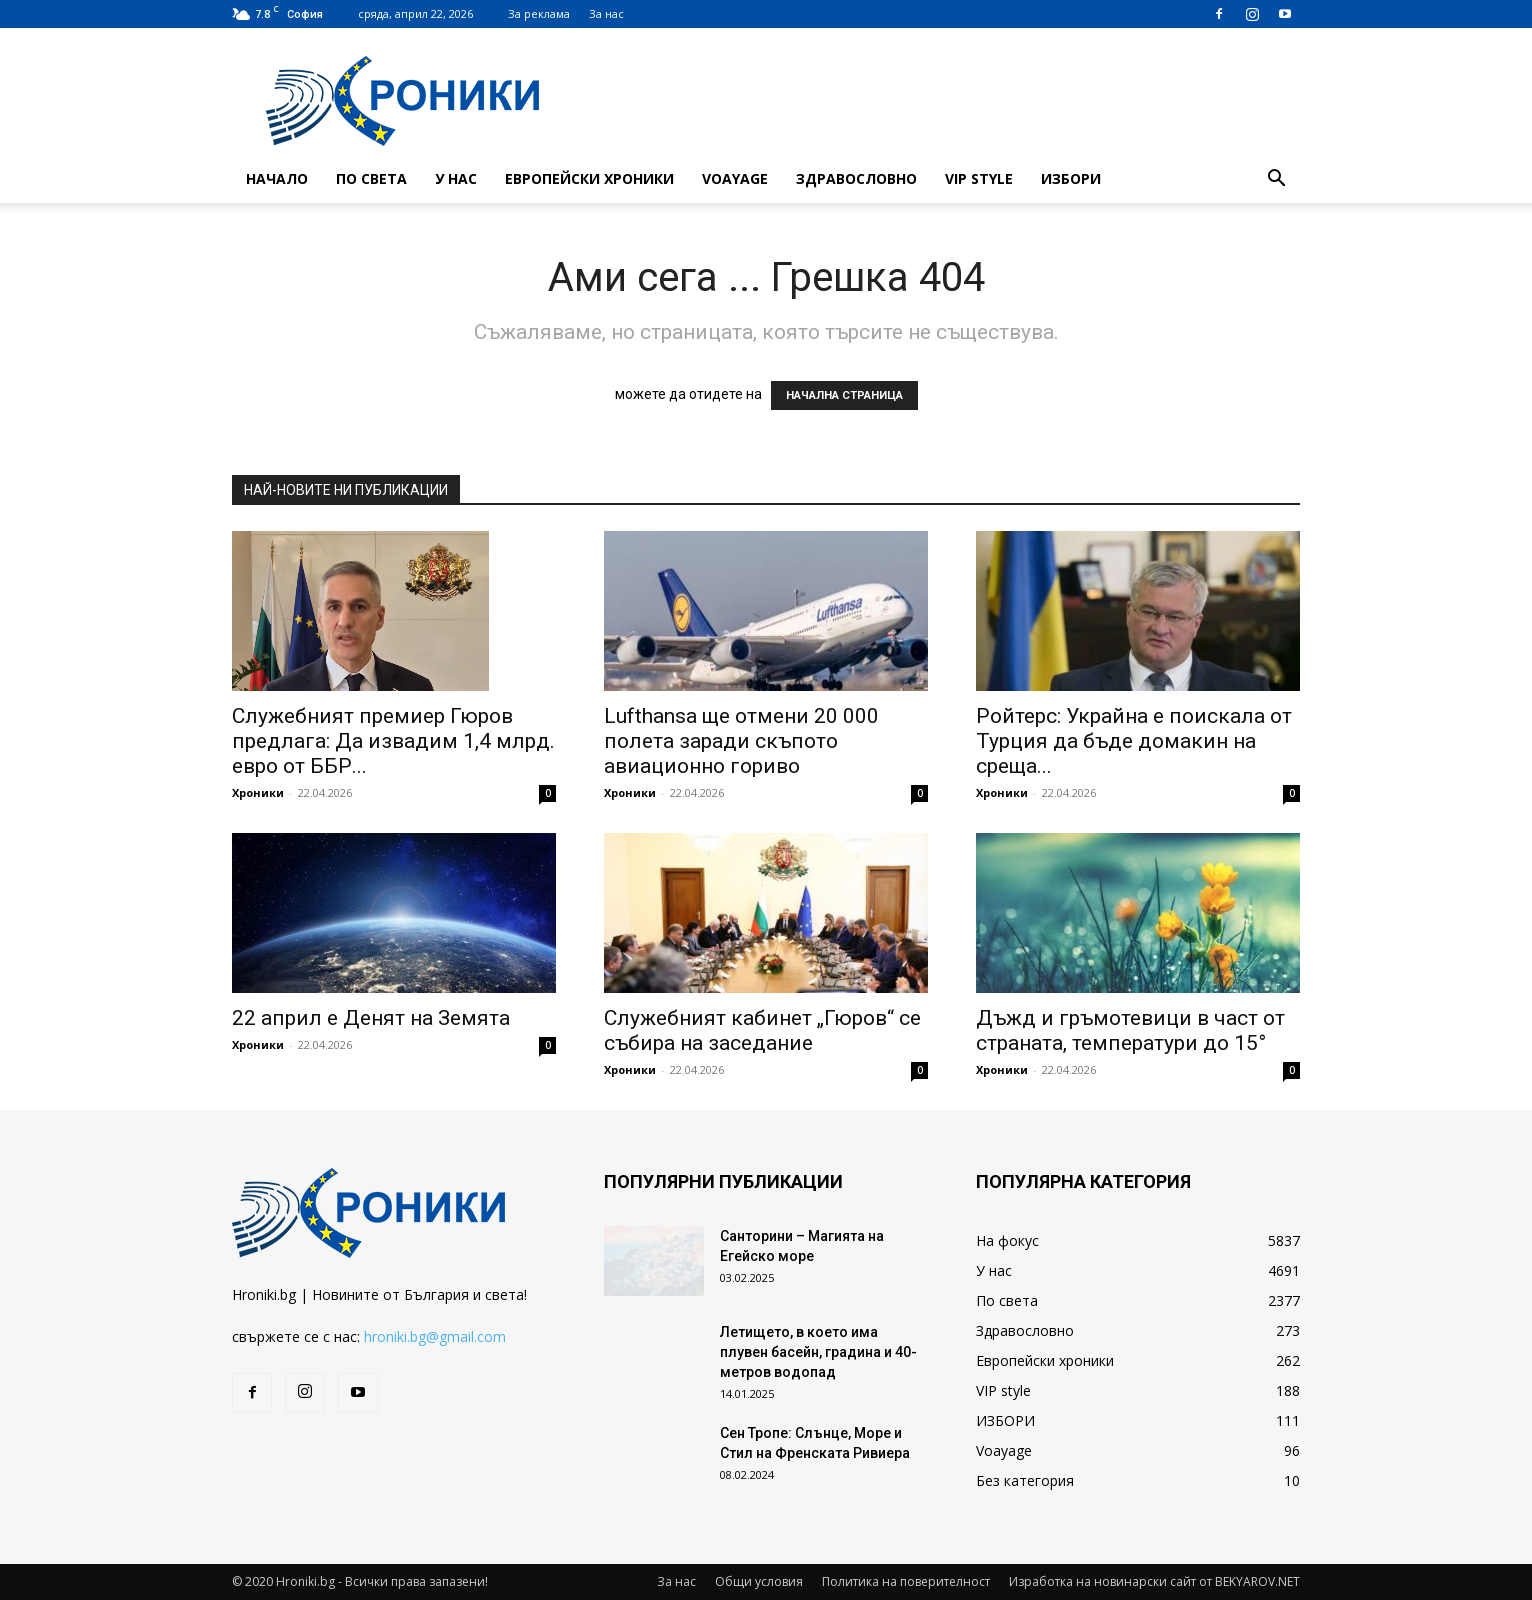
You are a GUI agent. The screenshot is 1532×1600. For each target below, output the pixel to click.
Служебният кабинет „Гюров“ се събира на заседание (762, 1030)
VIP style (979, 178)
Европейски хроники (589, 178)
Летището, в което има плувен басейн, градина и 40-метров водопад (818, 1352)
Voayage (735, 178)
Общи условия (759, 1581)
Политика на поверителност (906, 1581)
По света (371, 178)
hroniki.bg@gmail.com (435, 1336)
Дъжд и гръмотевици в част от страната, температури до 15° (1130, 1030)
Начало (277, 178)
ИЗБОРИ (1071, 178)
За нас (606, 13)
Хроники (258, 792)
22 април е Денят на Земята (371, 1018)
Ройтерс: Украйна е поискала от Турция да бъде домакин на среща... (1134, 741)
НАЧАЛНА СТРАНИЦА (844, 395)
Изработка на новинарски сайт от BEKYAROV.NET (1154, 1581)
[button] (1276, 180)
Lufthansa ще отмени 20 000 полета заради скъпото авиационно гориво (741, 741)
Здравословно (856, 178)
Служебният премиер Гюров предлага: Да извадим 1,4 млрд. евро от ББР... (393, 741)
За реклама (539, 13)
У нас (456, 178)
